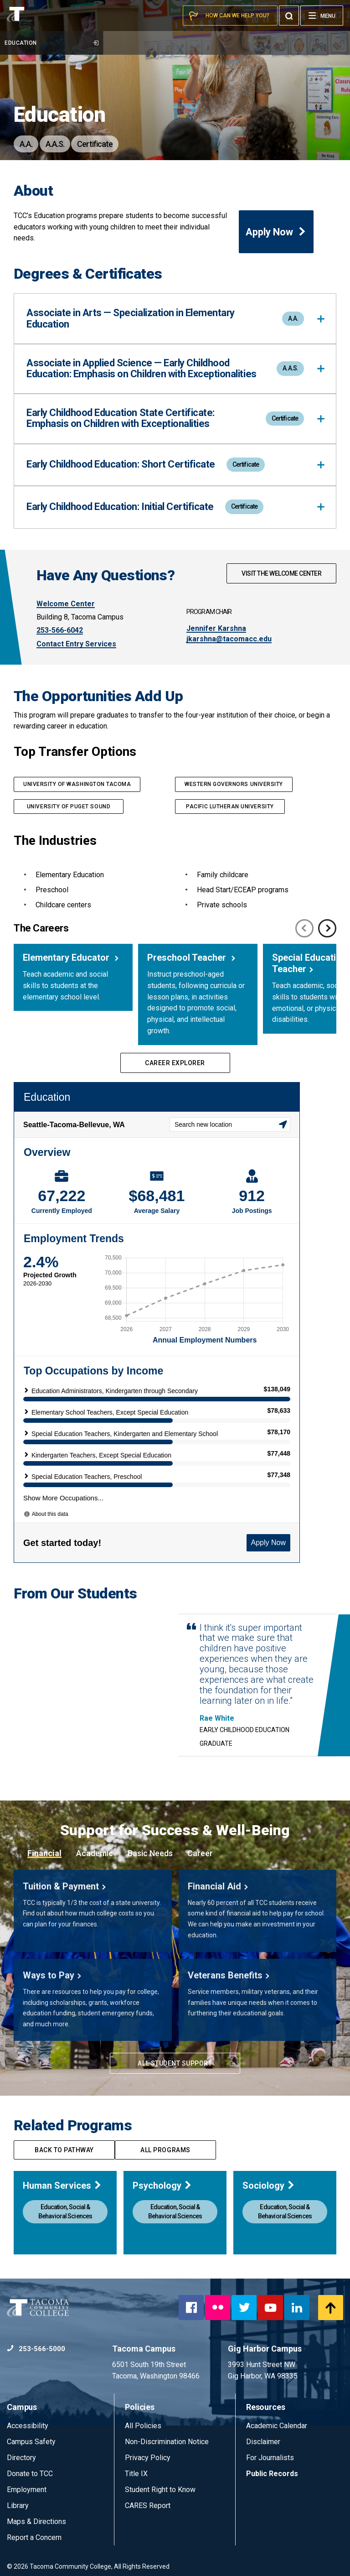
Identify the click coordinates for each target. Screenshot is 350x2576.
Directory (21, 2457)
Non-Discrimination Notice (167, 2441)
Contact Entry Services (76, 644)
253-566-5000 (36, 2349)
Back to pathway (64, 2150)
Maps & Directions (36, 2521)
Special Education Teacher (309, 963)
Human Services (62, 2185)
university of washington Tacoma (77, 784)
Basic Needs (150, 1853)
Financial (44, 1853)
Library (18, 2505)
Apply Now (276, 232)
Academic (94, 1853)
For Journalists (270, 2457)
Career (200, 1853)
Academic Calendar (276, 2425)
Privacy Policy (147, 2457)
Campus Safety (31, 2441)
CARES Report (147, 2505)
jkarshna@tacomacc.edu (229, 639)
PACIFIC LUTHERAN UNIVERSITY (229, 806)
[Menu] (321, 15)
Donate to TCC (30, 2473)
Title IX (136, 2473)
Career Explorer (175, 1063)
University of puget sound (68, 806)
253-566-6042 (59, 630)
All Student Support (175, 2063)
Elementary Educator (67, 957)
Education (51, 43)
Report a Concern (34, 2537)
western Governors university (234, 784)
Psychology (162, 2185)
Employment (26, 2489)
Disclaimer (263, 2441)
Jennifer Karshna (216, 628)
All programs (165, 2150)
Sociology (268, 2185)
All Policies (144, 2425)
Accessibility (27, 2425)
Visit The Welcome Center (281, 573)
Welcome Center (65, 603)
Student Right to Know (160, 2489)
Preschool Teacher (187, 957)
